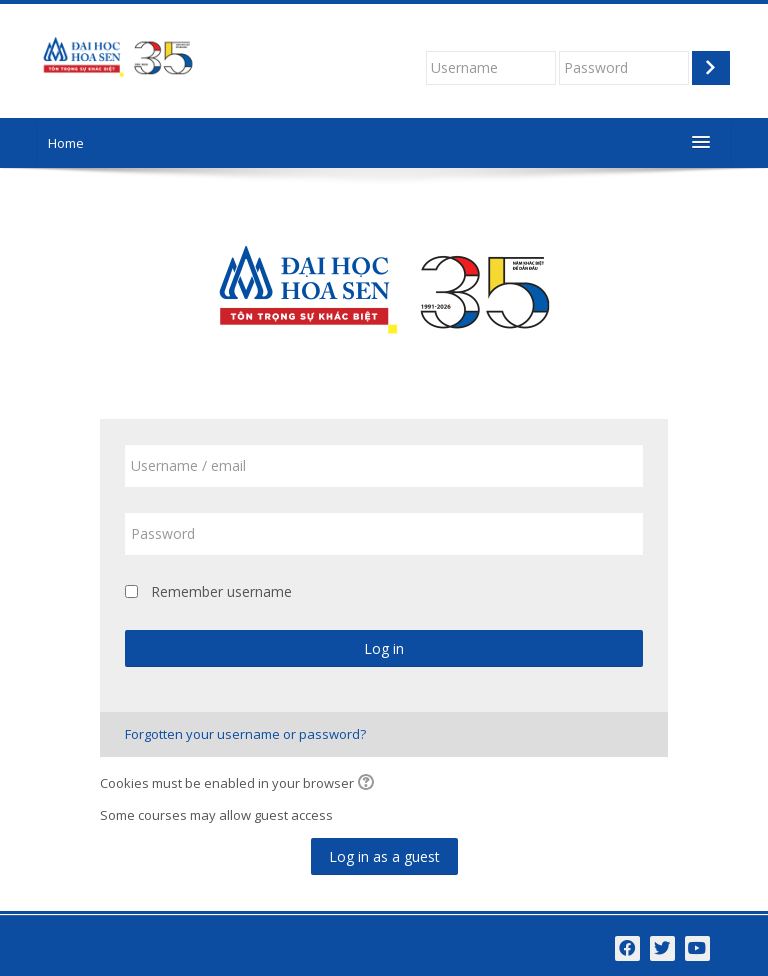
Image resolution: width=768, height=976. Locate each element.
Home (66, 143)
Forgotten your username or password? (245, 734)
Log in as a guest (384, 856)
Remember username (221, 591)
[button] (369, 784)
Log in (384, 648)
